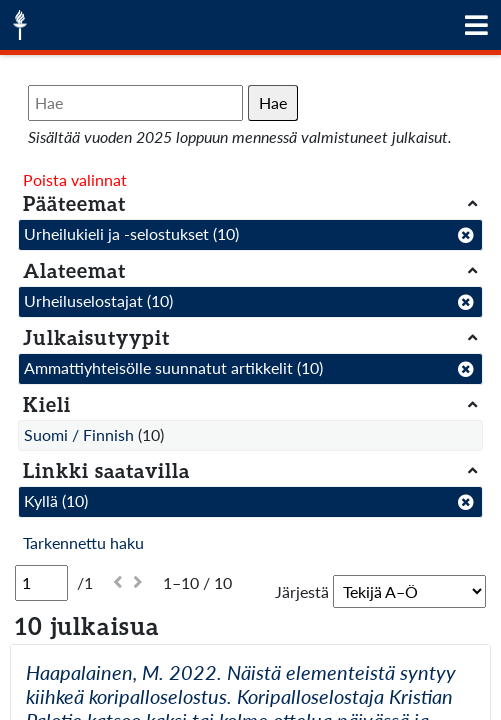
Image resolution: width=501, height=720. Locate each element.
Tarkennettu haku (83, 542)
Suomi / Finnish (79, 434)
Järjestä (302, 591)
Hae (273, 102)
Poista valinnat (75, 179)
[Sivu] (41, 583)
